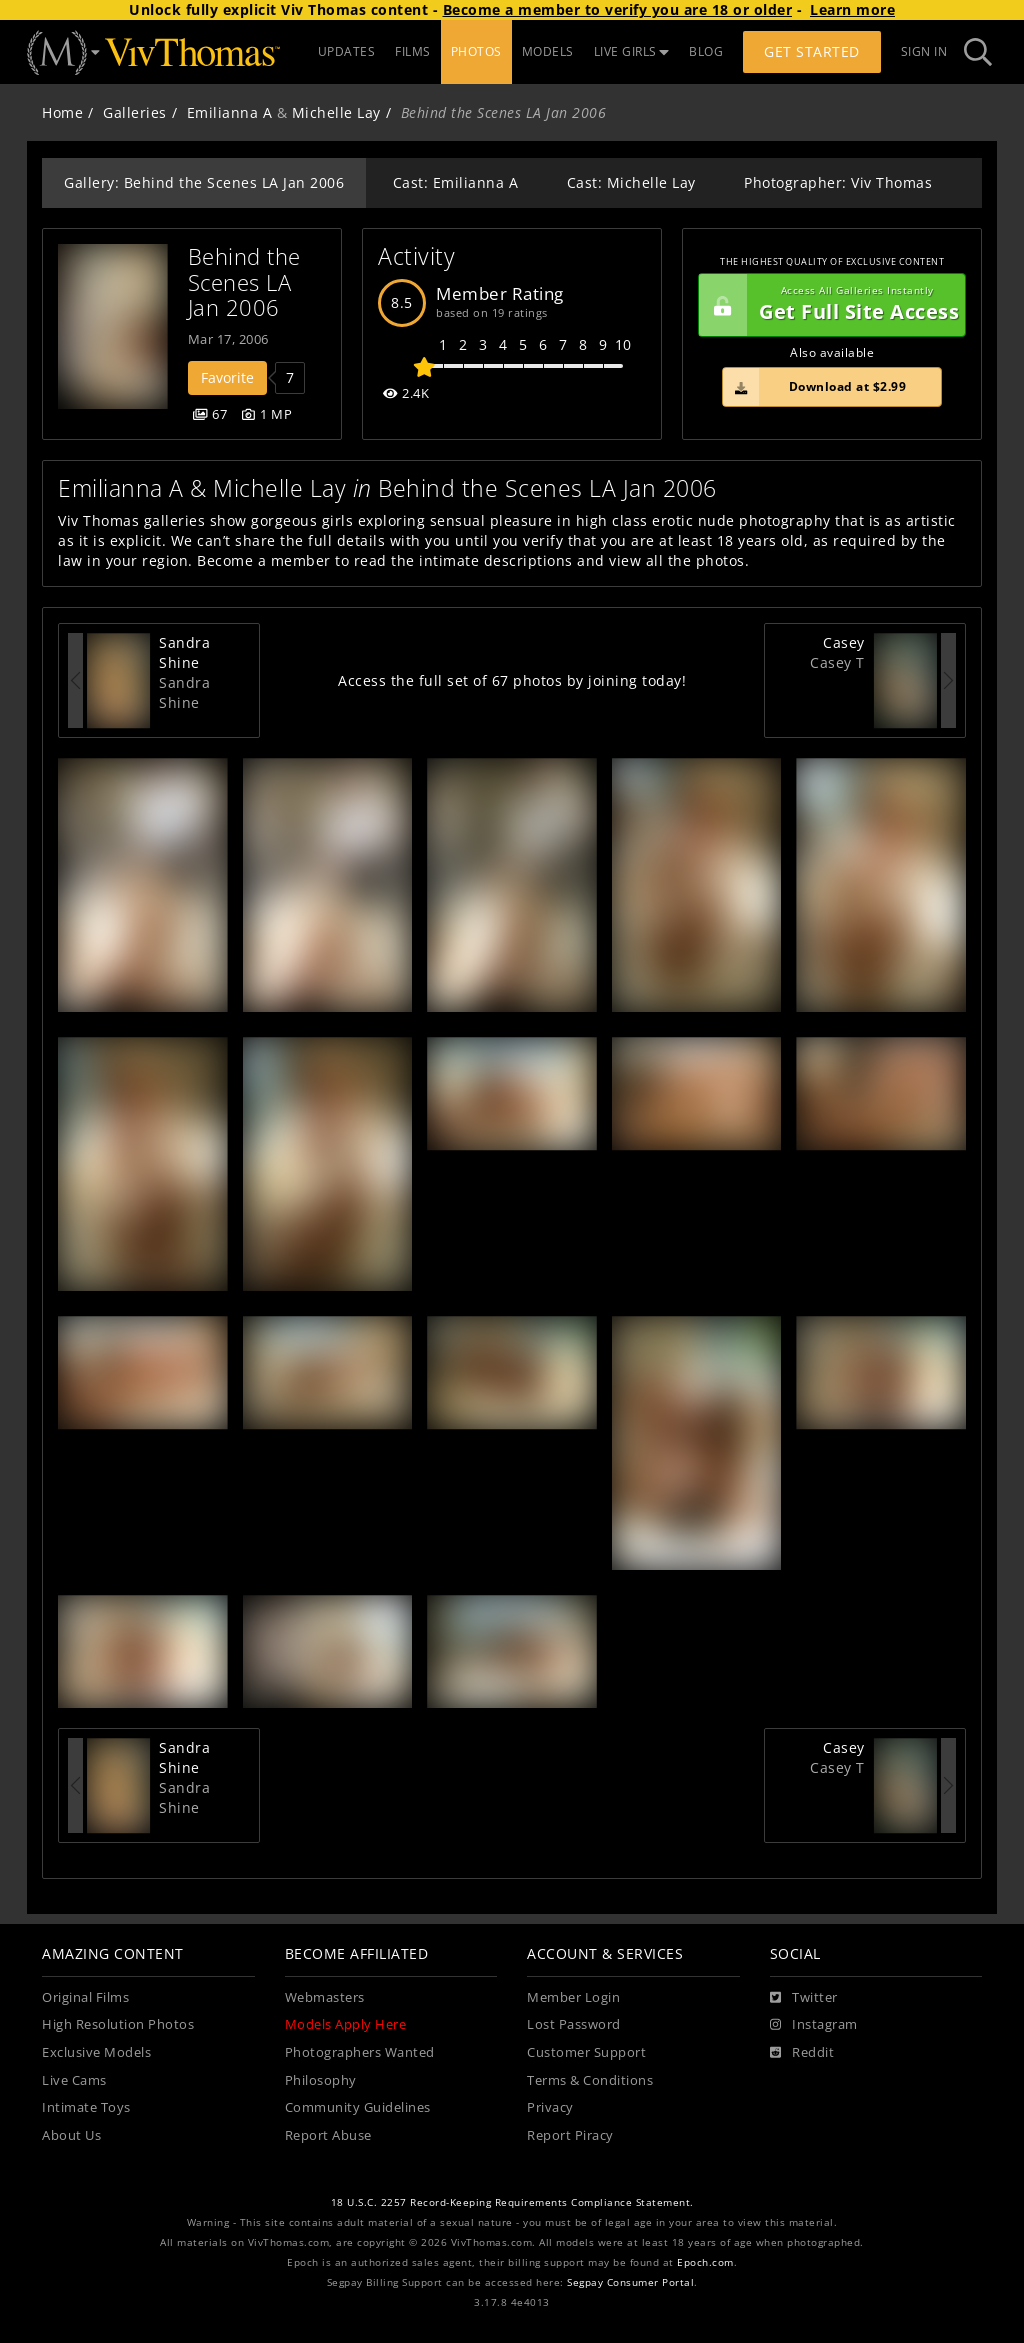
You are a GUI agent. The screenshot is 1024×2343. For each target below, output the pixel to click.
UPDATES (347, 51)
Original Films (85, 1997)
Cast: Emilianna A (456, 182)
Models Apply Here (346, 2024)
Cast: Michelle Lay (631, 182)
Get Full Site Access (829, 305)
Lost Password (574, 2024)
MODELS (548, 51)
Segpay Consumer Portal (630, 2282)
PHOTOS (476, 51)
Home (62, 112)
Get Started (812, 51)
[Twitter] (804, 1998)
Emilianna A (230, 112)
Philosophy (321, 2080)
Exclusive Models (96, 2052)
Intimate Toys (86, 2107)
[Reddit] (802, 2053)
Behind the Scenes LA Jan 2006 (248, 282)
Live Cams (74, 2080)
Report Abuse (328, 2135)
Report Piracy (570, 2135)
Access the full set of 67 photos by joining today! (512, 680)
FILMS (413, 51)
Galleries (135, 112)
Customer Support (586, 2052)
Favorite (227, 377)
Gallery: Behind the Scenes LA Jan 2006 (204, 182)
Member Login (573, 1997)
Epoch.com (705, 2262)
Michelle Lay (336, 112)
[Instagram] (814, 2025)
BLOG (706, 51)
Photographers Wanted (360, 2052)
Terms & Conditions (590, 2080)
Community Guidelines (358, 2107)
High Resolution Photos (118, 2024)
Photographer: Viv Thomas (838, 182)
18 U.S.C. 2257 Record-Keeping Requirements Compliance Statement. (512, 2202)
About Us (71, 2135)
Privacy (550, 2107)
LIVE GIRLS (632, 51)
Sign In (924, 51)
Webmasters (325, 1997)
